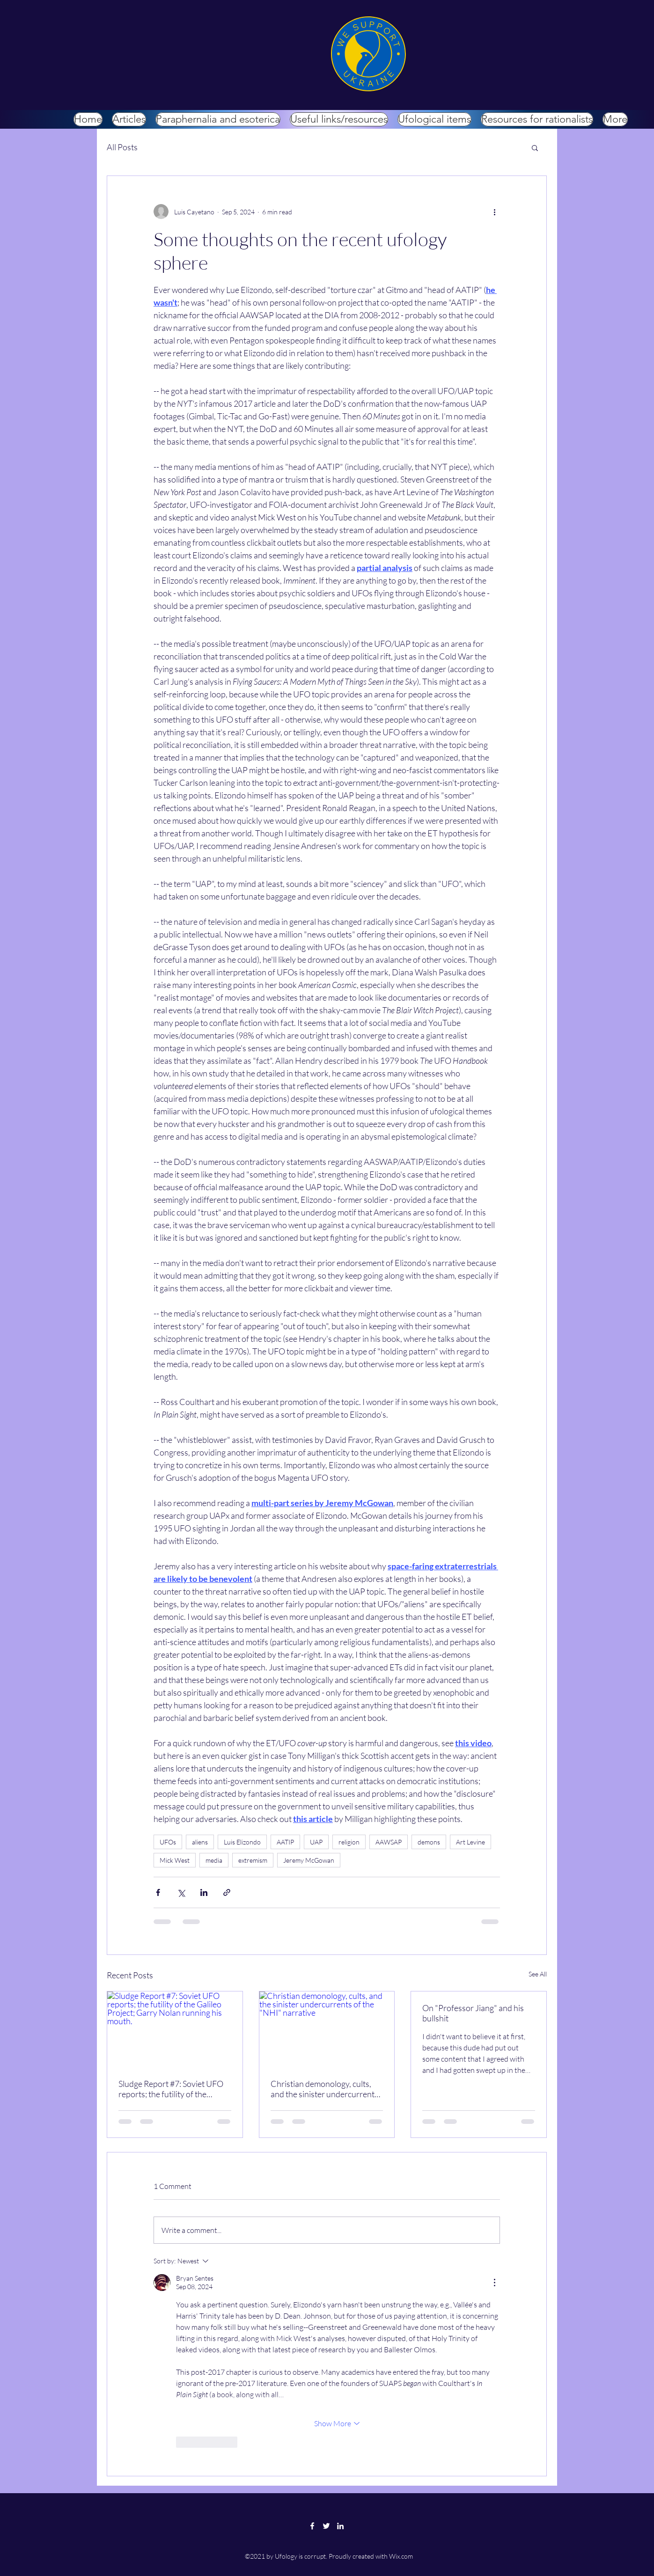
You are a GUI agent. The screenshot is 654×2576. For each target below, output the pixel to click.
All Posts (122, 147)
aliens (200, 1842)
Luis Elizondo (242, 1842)
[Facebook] (312, 2526)
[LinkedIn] (340, 2526)
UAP (316, 1842)
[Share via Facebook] (158, 1892)
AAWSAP (388, 1842)
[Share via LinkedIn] (203, 1892)
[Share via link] (226, 1892)
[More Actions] (494, 2282)
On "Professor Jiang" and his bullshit (473, 2013)
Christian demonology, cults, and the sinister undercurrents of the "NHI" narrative (324, 2088)
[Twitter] (326, 2526)
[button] (534, 147)
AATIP (285, 1842)
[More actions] (494, 211)
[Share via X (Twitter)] (180, 1892)
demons (429, 1842)
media (214, 1860)
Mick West (175, 1860)
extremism (252, 1860)
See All (538, 1974)
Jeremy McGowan (308, 1860)
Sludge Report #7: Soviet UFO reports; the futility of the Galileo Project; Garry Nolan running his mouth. (170, 2088)
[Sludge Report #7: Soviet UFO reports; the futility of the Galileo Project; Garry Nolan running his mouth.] (174, 2029)
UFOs (168, 1842)
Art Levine (470, 1842)
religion (349, 1842)
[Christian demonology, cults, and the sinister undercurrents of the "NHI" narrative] (327, 2029)
